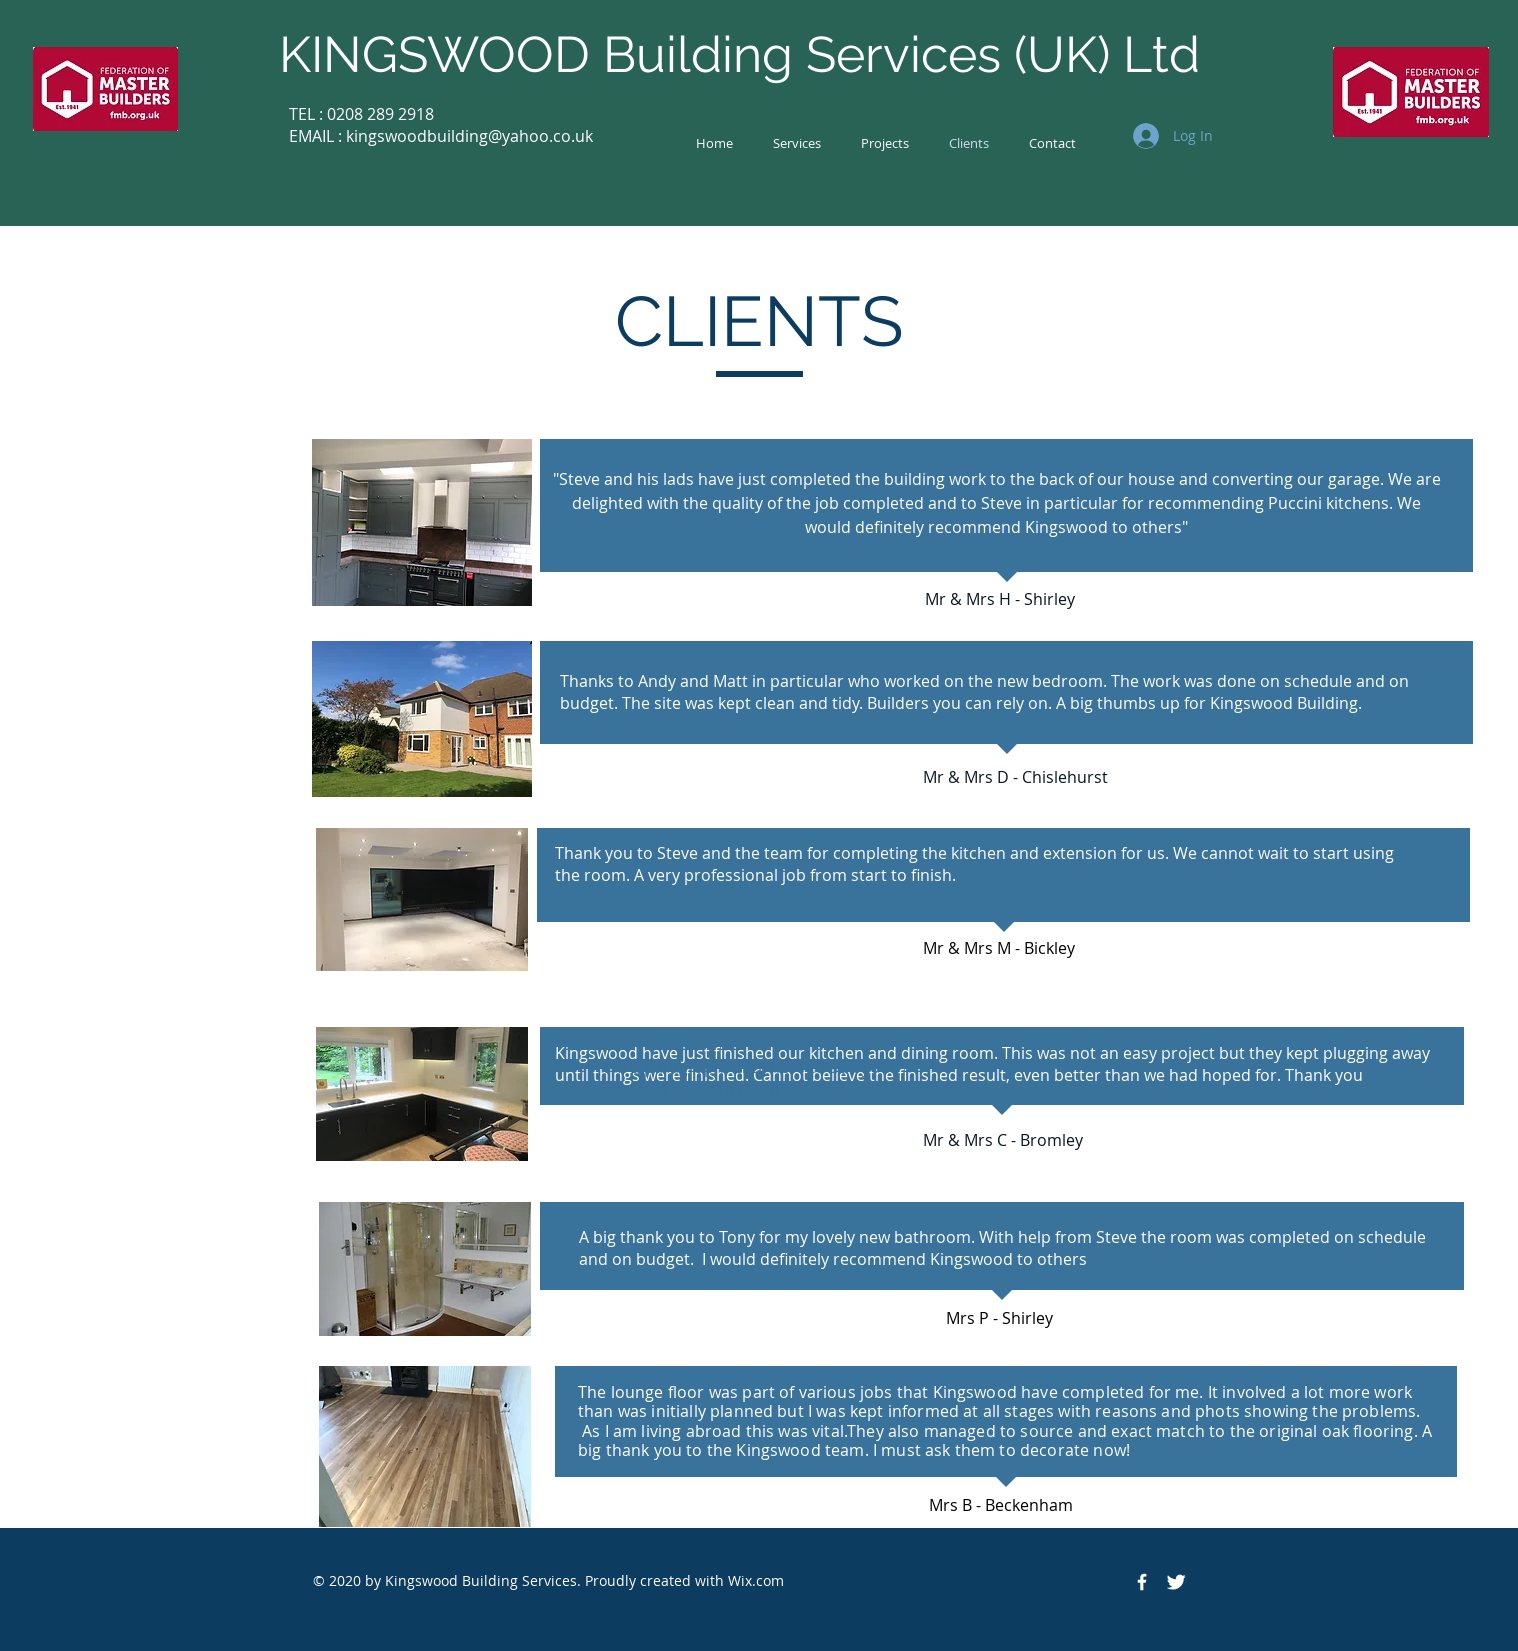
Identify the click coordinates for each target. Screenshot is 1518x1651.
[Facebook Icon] (1142, 1582)
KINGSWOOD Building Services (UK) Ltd (739, 54)
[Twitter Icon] (1176, 1582)
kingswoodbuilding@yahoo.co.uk (469, 136)
